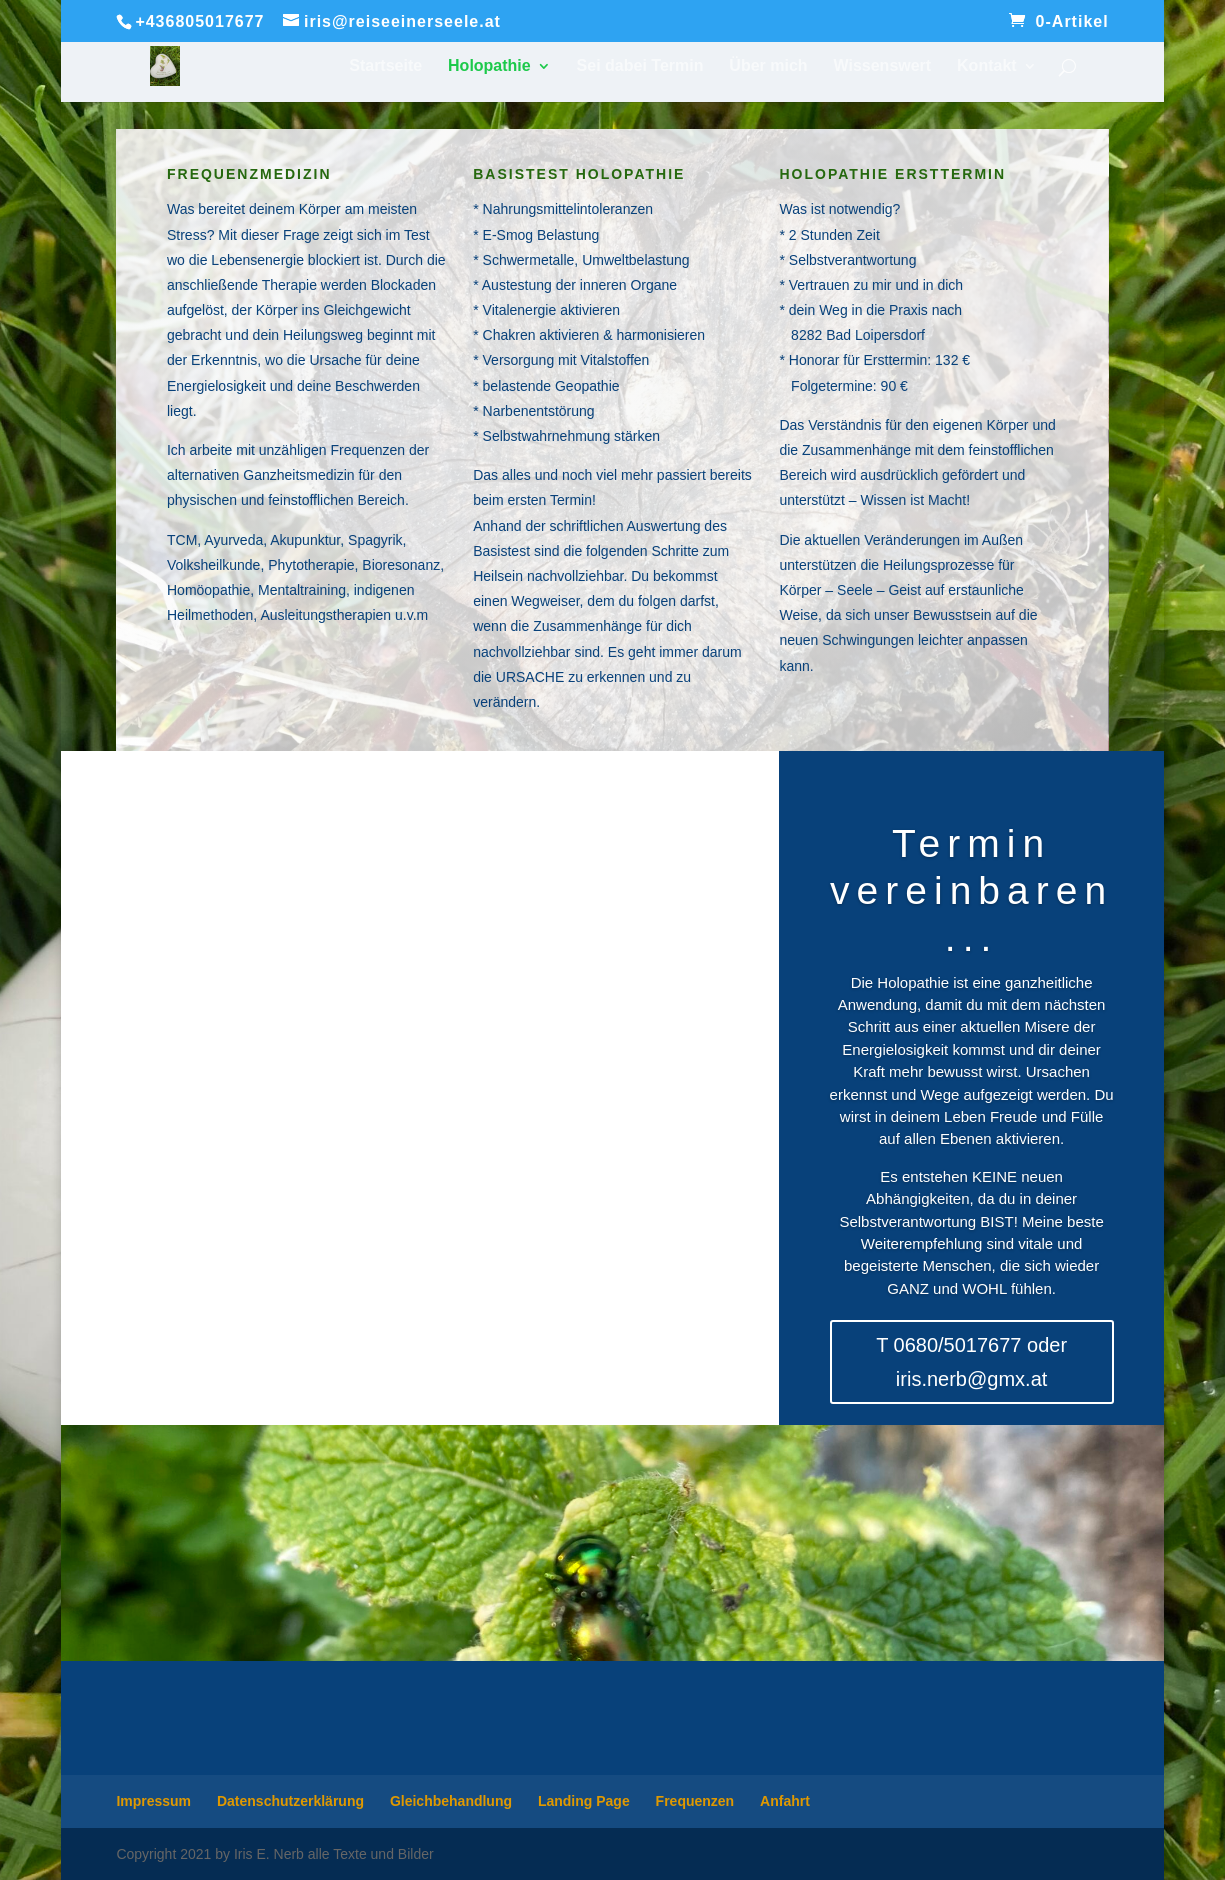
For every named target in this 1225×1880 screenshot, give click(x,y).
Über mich (768, 66)
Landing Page (584, 1801)
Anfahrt (785, 1801)
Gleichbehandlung (451, 1801)
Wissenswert (883, 66)
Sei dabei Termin (640, 66)
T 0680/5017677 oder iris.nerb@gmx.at (971, 1362)
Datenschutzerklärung (290, 1801)
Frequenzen (695, 1801)
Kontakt (987, 66)
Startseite (385, 66)
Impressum (153, 1801)
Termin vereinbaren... (971, 890)
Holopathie (489, 66)
